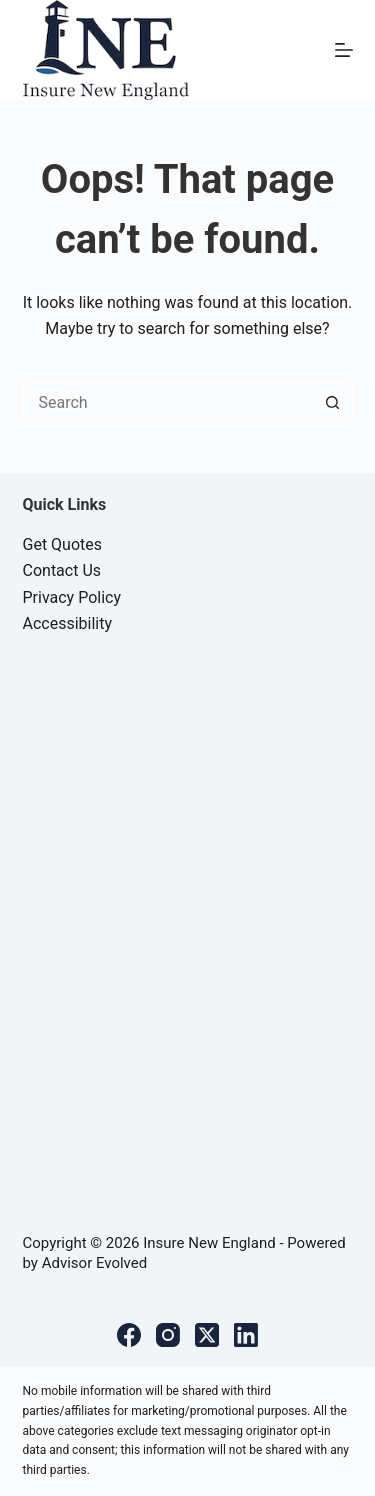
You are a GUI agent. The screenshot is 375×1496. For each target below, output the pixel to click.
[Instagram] (168, 1335)
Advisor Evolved (95, 1263)
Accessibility (68, 623)
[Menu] (344, 50)
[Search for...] (168, 403)
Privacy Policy (72, 597)
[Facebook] (129, 1335)
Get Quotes (63, 544)
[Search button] (333, 403)
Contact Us (62, 570)
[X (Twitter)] (207, 1335)
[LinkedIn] (246, 1335)
